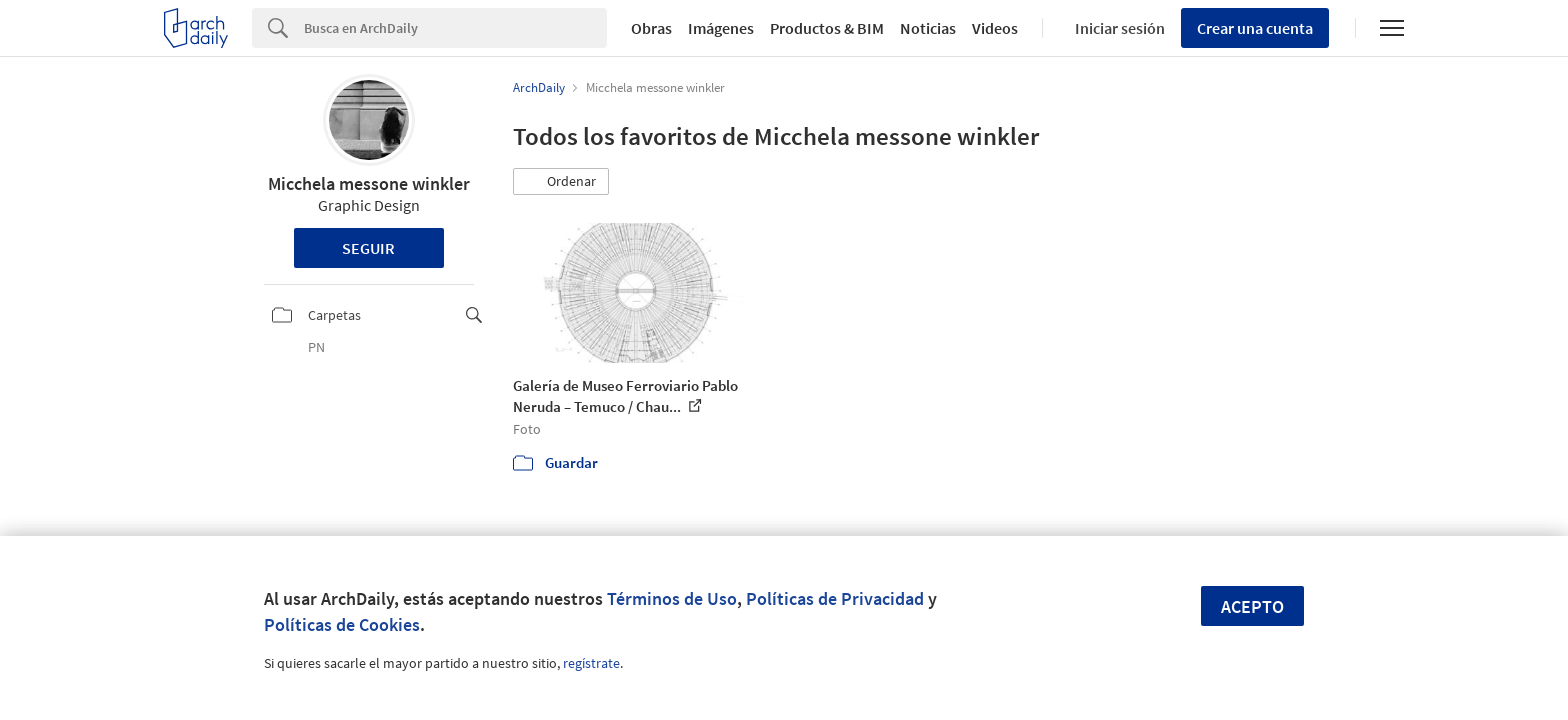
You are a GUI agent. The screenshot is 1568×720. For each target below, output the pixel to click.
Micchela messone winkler (369, 183)
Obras (651, 28)
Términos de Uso (672, 598)
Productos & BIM (827, 28)
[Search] (455, 28)
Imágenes (721, 28)
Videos (995, 28)
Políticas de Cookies (342, 624)
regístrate (591, 663)
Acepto (1252, 606)
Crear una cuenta (1255, 28)
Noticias (928, 28)
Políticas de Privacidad (835, 598)
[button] (561, 182)
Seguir (368, 248)
